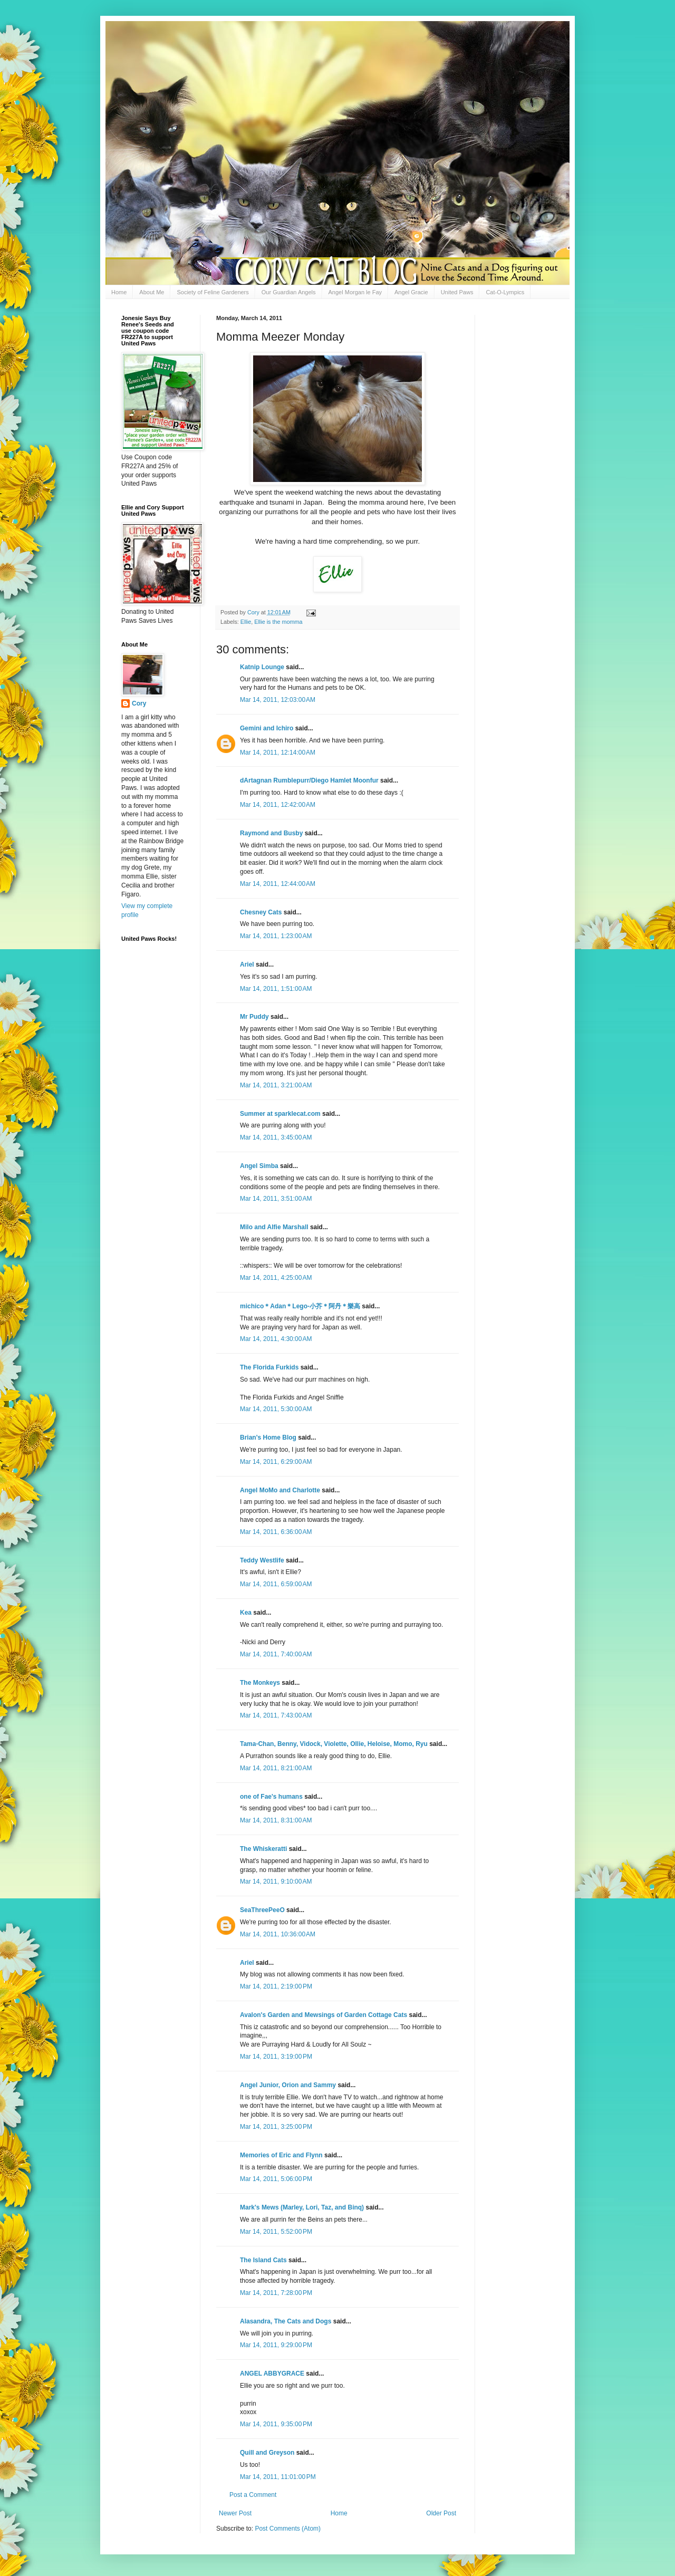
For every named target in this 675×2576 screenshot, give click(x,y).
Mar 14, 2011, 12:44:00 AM (277, 883)
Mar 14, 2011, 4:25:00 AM (276, 1277)
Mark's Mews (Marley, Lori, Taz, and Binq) (302, 2207)
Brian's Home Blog (268, 1437)
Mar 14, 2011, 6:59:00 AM (276, 1584)
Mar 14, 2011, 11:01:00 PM (278, 2477)
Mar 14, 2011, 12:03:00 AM (277, 699)
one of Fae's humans (271, 1796)
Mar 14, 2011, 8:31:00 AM (276, 1820)
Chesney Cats (261, 912)
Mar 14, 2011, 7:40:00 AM (276, 1654)
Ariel (247, 964)
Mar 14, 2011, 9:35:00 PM (276, 2424)
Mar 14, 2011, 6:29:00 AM (276, 1461)
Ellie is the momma (278, 622)
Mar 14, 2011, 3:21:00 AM (276, 1085)
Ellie (245, 622)
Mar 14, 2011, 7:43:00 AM (276, 1715)
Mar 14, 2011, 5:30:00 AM (276, 1409)
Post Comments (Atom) (288, 2528)
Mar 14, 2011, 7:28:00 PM (276, 2293)
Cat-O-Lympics (505, 292)
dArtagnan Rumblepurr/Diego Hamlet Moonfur (309, 780)
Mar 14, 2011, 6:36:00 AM (276, 1532)
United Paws (457, 292)
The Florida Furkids (269, 1367)
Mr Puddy (254, 1016)
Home (119, 292)
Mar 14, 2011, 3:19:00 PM (276, 2056)
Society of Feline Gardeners (212, 292)
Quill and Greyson (267, 2452)
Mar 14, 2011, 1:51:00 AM (276, 988)
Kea (246, 1612)
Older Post (441, 2513)
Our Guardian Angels (289, 292)
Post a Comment (252, 2494)
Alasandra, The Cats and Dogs (285, 2321)
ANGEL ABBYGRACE (272, 2373)
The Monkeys (260, 1682)
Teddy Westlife (262, 1560)
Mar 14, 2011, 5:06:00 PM (276, 2179)
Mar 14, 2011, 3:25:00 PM (276, 2126)
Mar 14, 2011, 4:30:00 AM (276, 1339)
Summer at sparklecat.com (280, 1113)
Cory (139, 703)
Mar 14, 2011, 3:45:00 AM (276, 1137)
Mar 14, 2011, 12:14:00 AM (277, 752)
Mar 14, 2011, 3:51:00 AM (276, 1198)
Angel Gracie (411, 292)
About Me (151, 292)
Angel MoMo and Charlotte (280, 1490)
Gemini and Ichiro (266, 728)
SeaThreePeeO (262, 1910)
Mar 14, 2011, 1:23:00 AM (276, 936)
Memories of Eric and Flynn (281, 2155)
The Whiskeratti (263, 1849)
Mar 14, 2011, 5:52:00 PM (276, 2231)
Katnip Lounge (262, 667)
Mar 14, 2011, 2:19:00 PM (276, 1986)
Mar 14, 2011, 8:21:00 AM (276, 1768)
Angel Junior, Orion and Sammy (288, 2085)
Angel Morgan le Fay (355, 292)
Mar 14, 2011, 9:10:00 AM (276, 1881)
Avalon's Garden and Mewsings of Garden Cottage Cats (323, 2015)
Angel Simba (259, 1166)
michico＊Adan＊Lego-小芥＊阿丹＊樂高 (300, 1306)
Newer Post (235, 2513)
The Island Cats (263, 2260)
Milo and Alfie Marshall (274, 1227)
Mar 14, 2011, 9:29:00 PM (276, 2345)
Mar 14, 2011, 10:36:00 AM (277, 1934)
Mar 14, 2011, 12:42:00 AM (277, 804)
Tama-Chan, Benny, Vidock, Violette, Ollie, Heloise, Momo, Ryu (334, 1744)
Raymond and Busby (271, 833)
